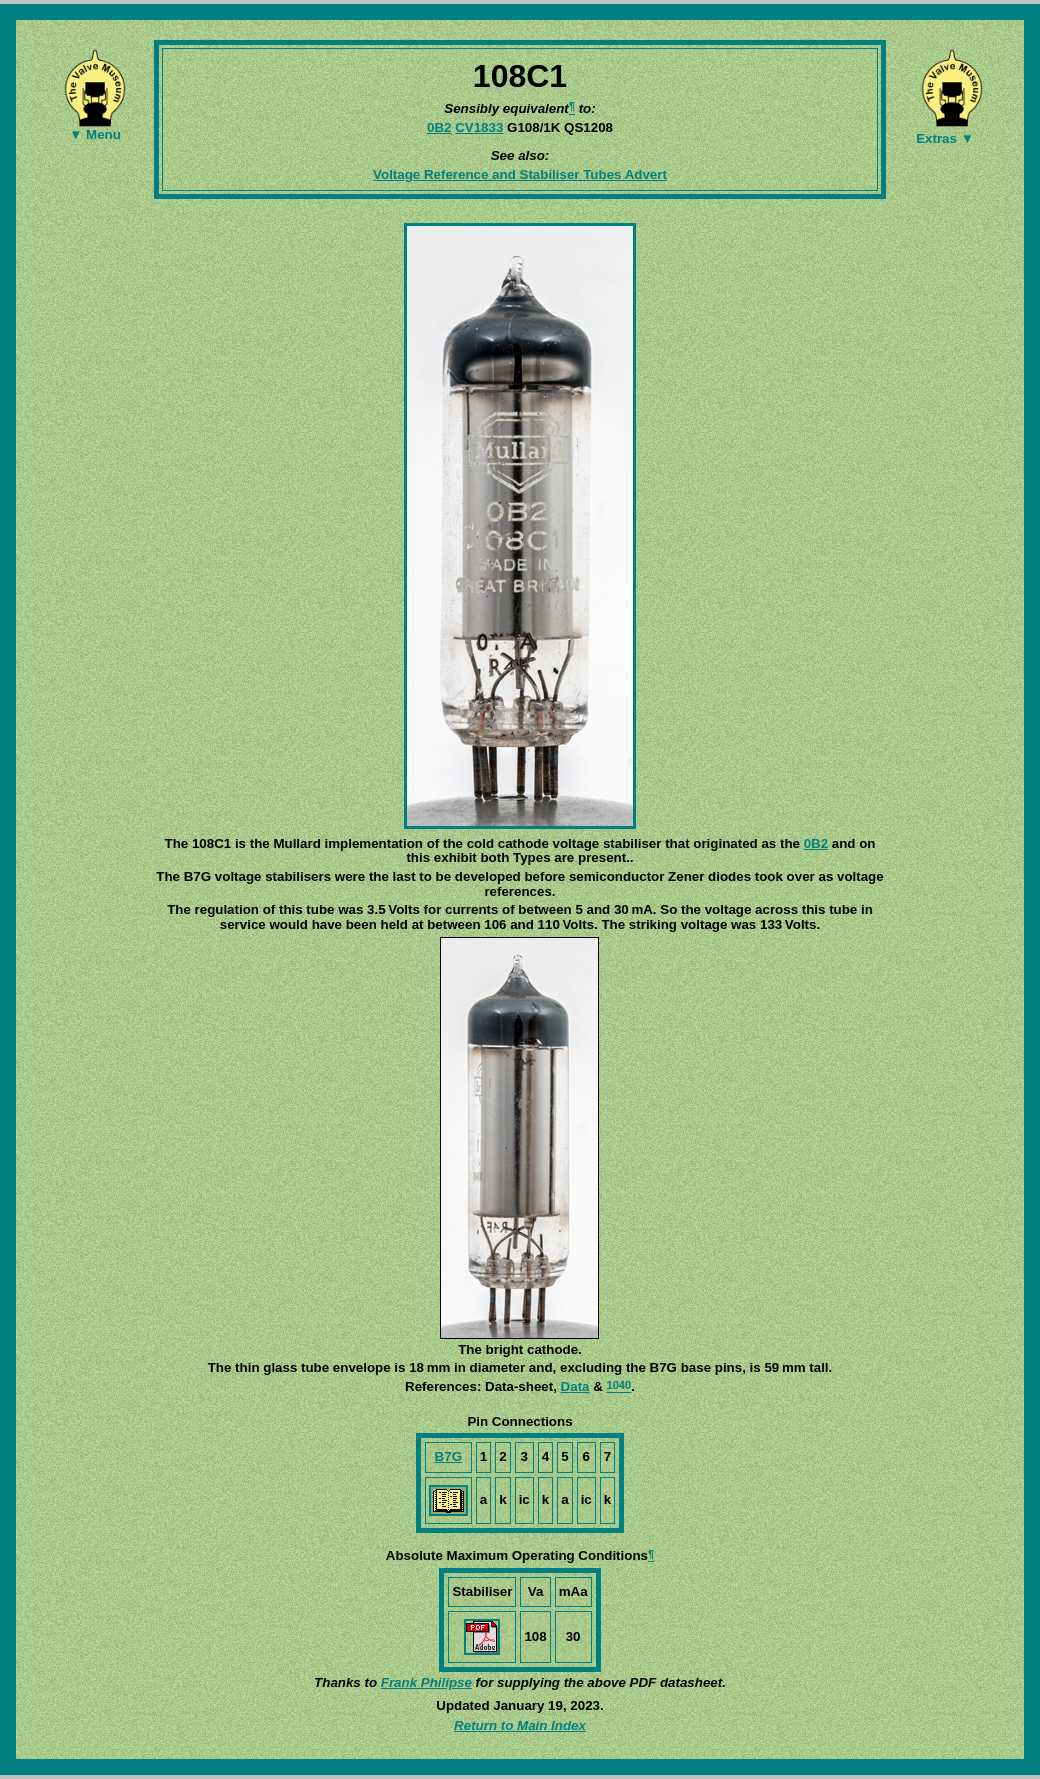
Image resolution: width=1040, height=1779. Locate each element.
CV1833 (479, 127)
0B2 (439, 127)
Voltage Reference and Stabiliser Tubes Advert (520, 174)
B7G (448, 1456)
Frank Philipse (426, 1682)
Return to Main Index (520, 1725)
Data (575, 1386)
